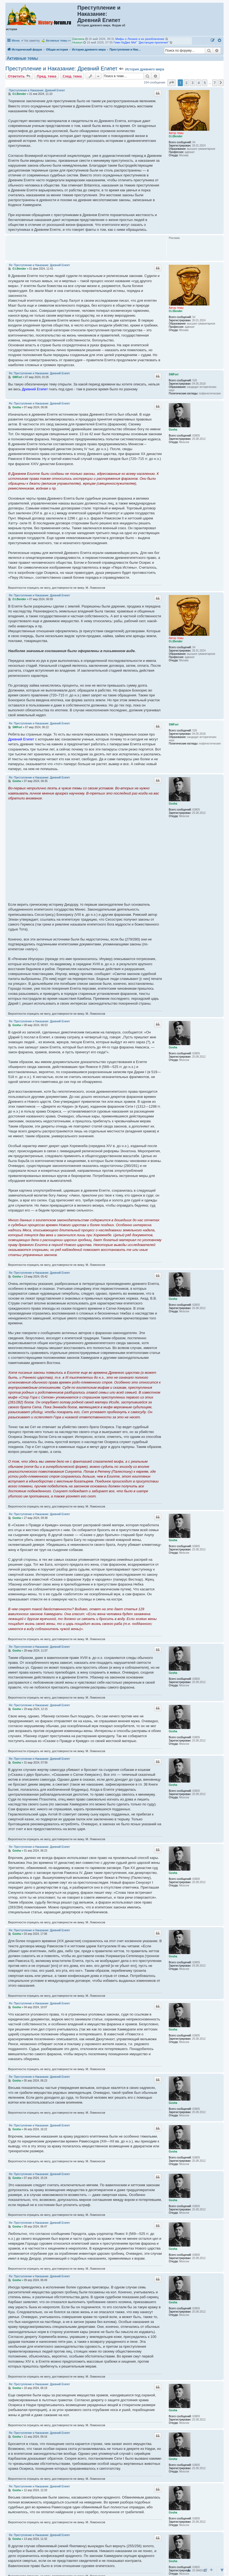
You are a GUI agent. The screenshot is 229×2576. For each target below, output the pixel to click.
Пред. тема (46, 76)
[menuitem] (219, 40)
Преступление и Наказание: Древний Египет (61, 68)
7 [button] (215, 82)
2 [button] (186, 82)
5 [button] (205, 82)
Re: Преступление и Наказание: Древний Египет (39, 265)
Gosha (173, 429)
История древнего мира (144, 69)
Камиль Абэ (80, 39)
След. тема (72, 76)
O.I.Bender (176, 136)
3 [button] (192, 82)
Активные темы (56, 40)
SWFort (174, 374)
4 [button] (198, 82)
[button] (171, 82)
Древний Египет (35, 389)
